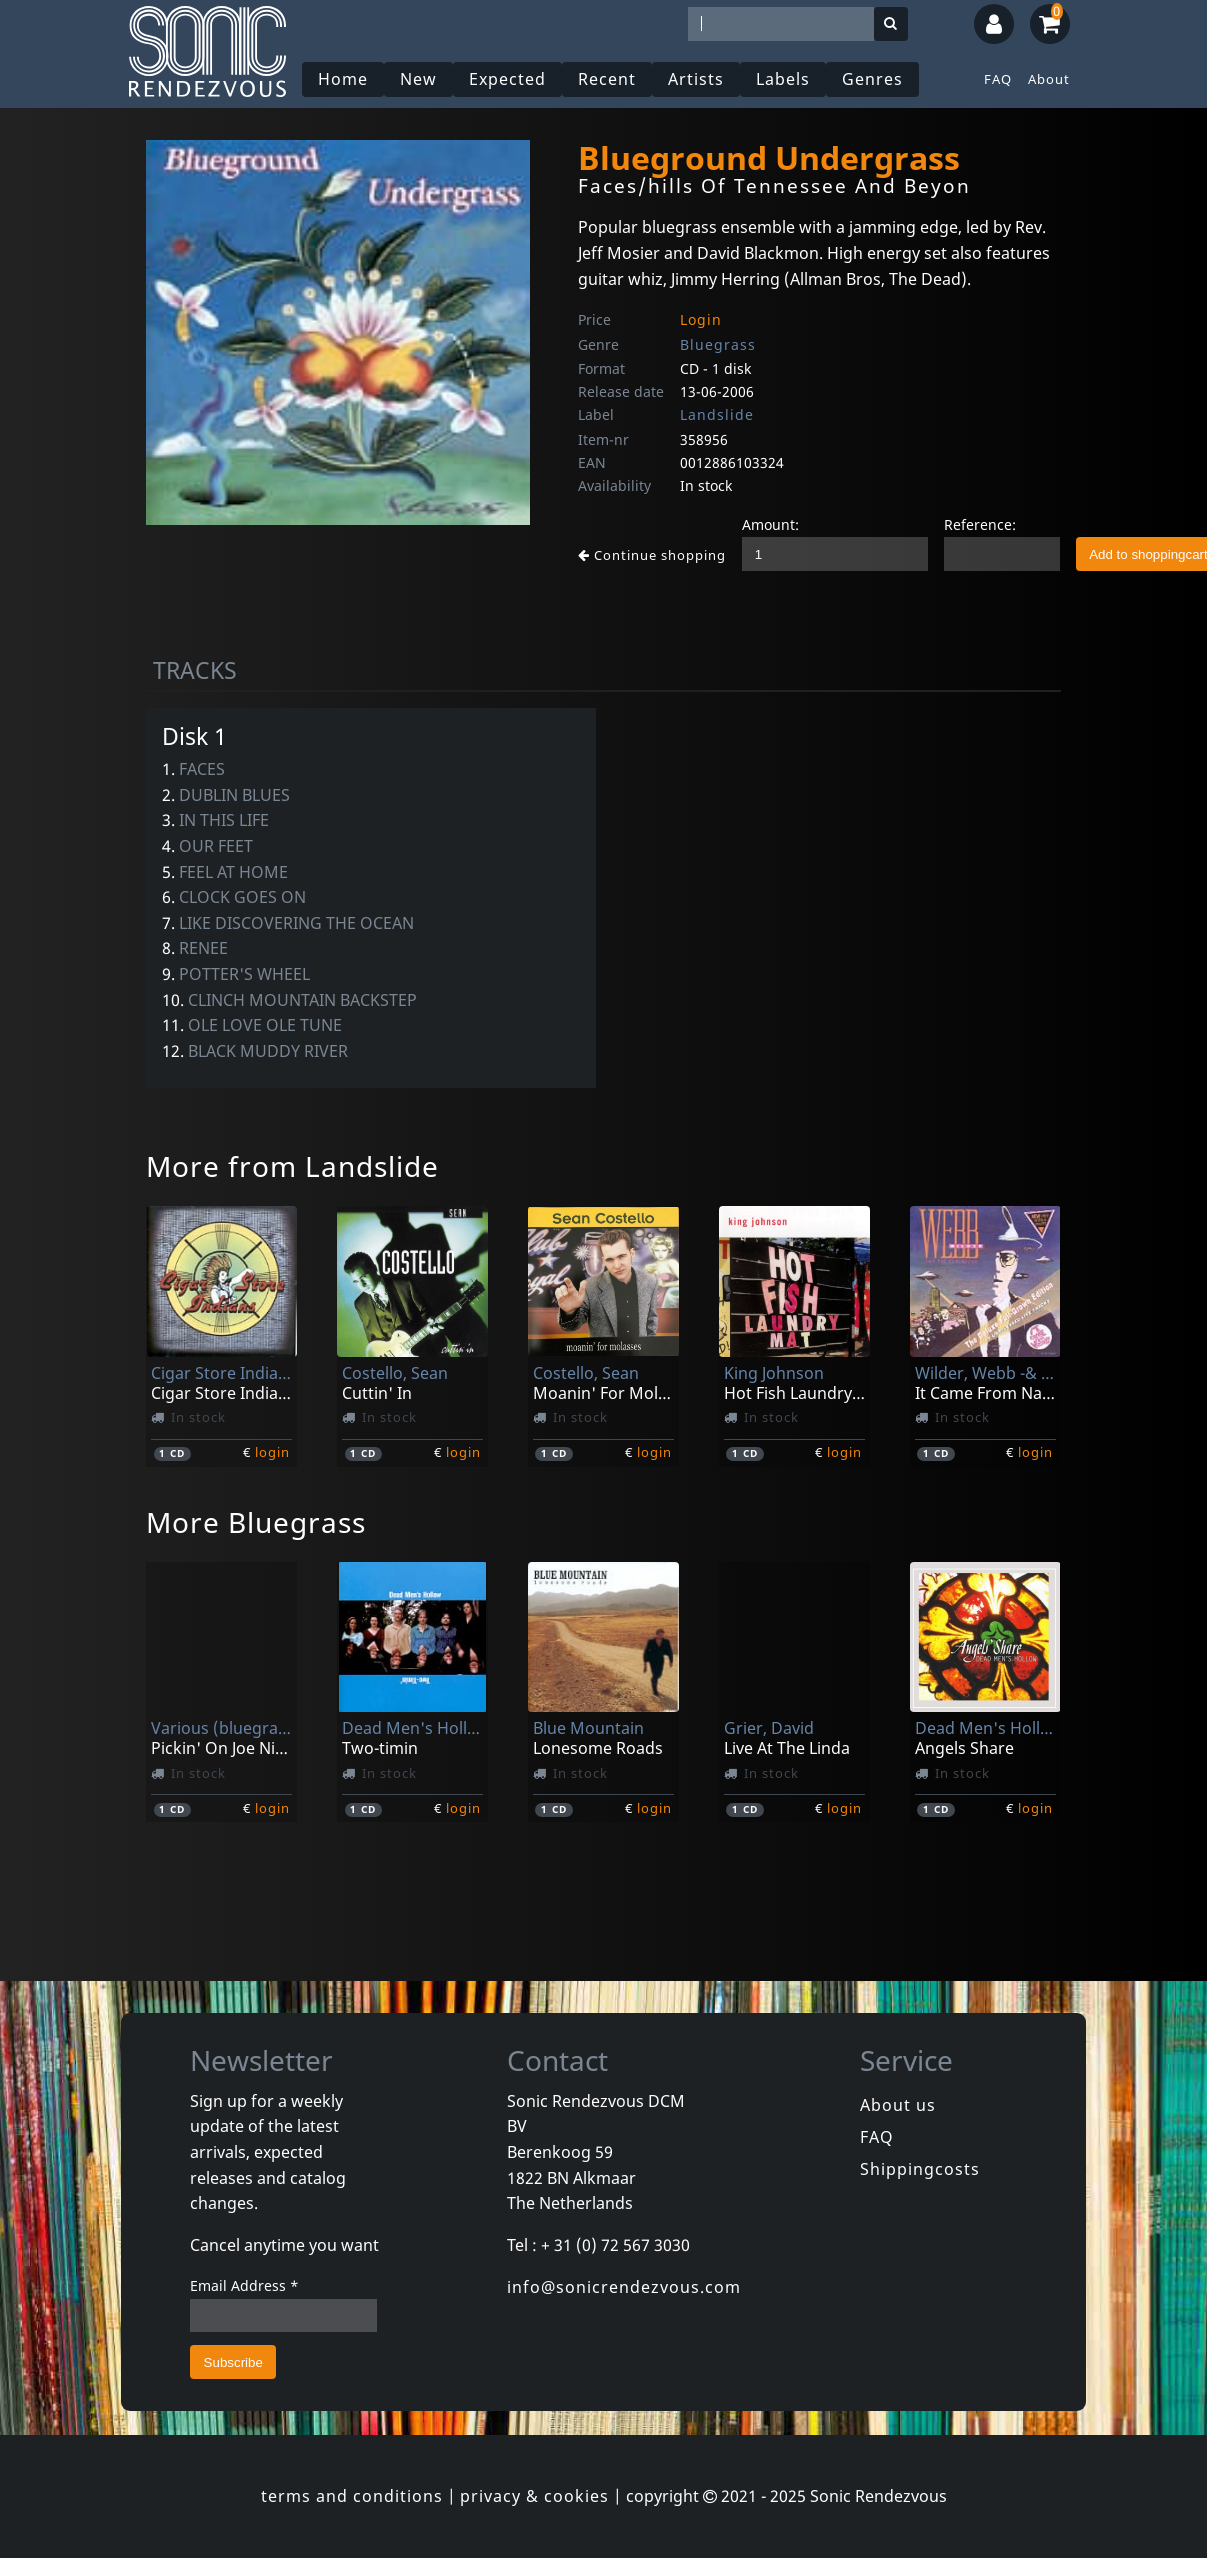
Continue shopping (652, 555)
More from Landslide (292, 1166)
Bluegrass (718, 344)
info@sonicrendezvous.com (624, 2287)
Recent (607, 79)
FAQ (998, 79)
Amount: (770, 524)
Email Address (244, 2285)
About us (898, 2105)
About (1049, 79)
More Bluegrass (256, 1522)
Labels (783, 79)
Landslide (717, 414)
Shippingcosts (920, 2169)
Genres (872, 79)
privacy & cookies (534, 2496)
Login (701, 319)
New (418, 79)
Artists (696, 79)
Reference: (980, 524)
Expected (507, 79)
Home (343, 79)
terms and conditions (352, 2496)
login (272, 1452)
